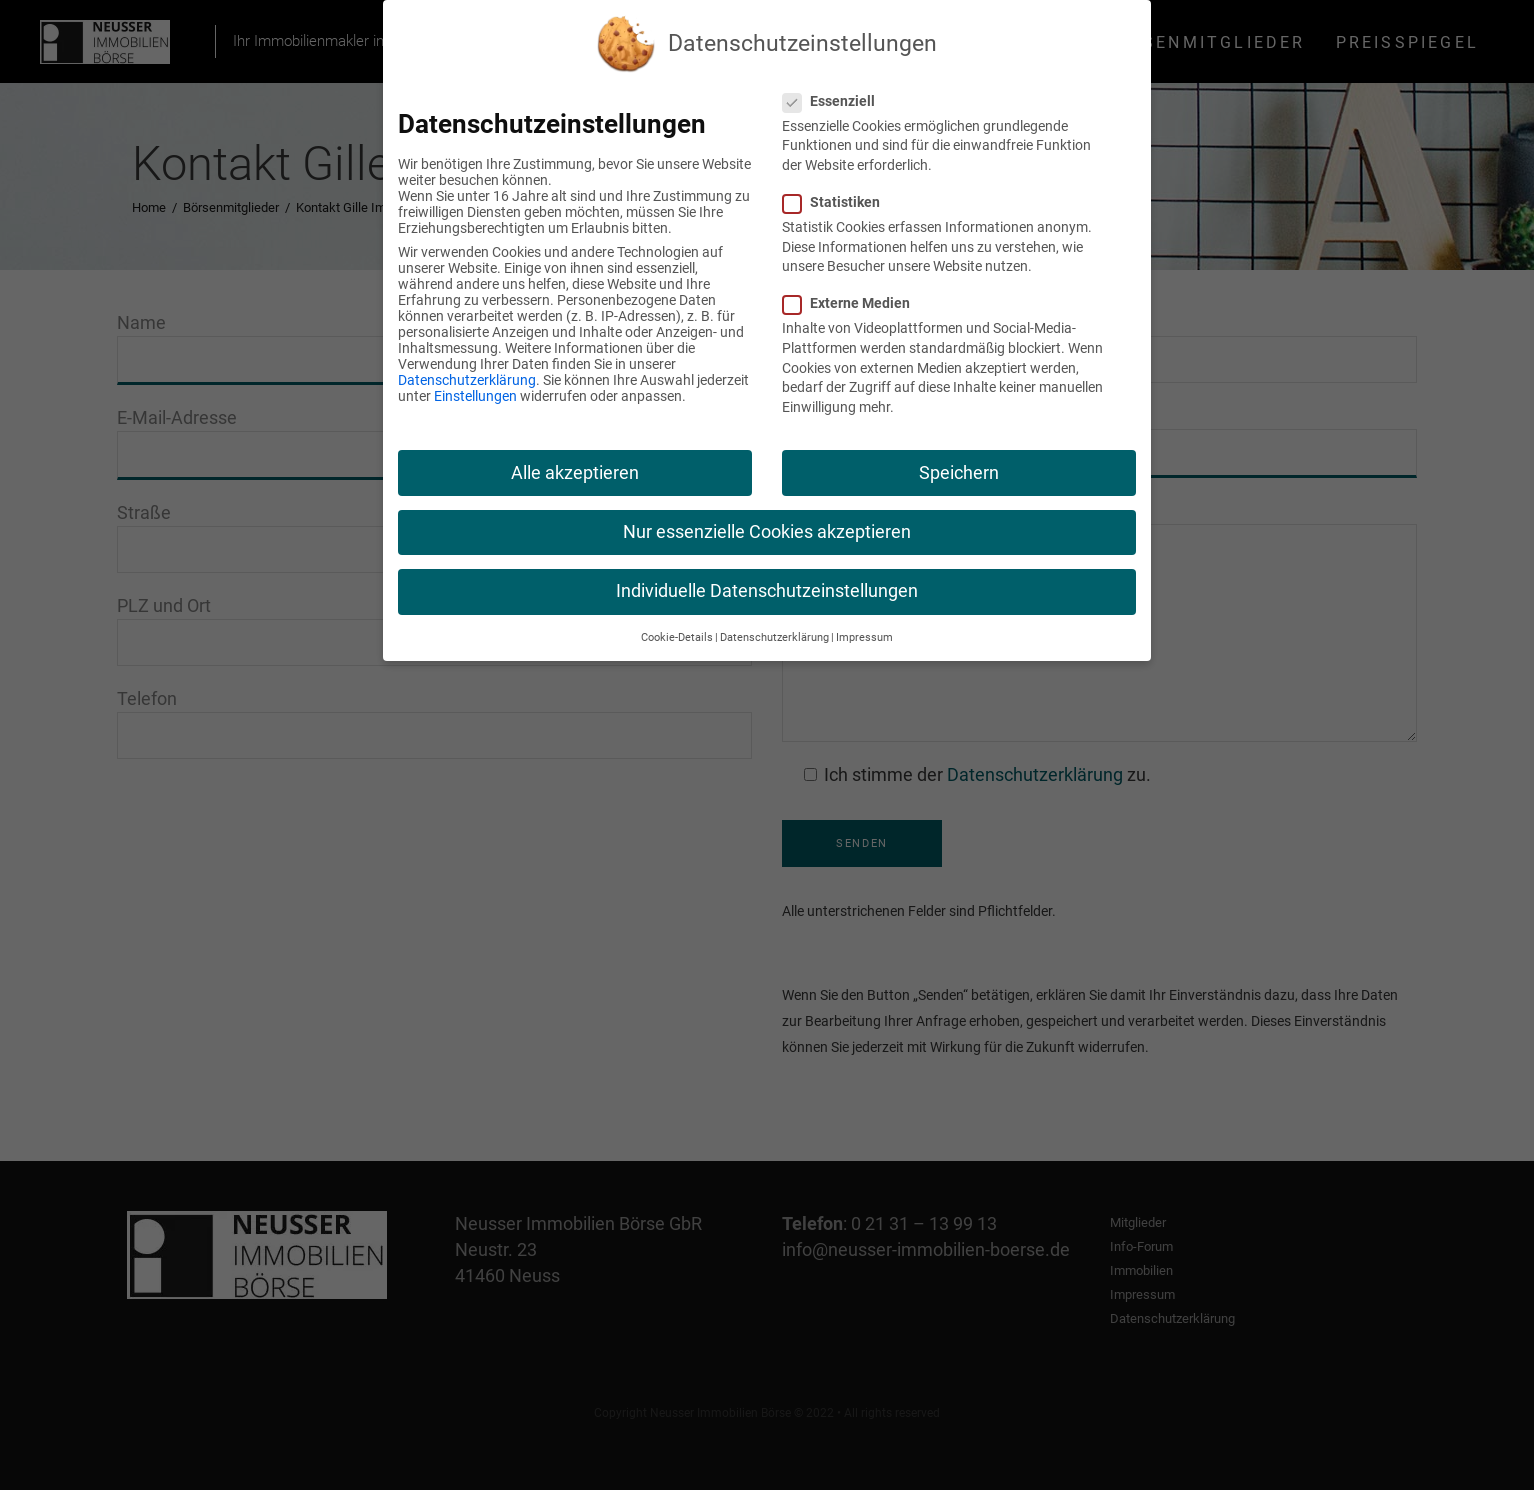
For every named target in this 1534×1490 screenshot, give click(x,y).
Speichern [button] (959, 473)
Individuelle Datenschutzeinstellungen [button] (767, 591)
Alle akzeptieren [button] (575, 473)
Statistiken (839, 202)
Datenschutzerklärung (467, 380)
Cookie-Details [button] (677, 637)
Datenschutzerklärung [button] (774, 637)
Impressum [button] (864, 637)
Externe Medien (854, 303)
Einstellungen (475, 396)
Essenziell (837, 101)
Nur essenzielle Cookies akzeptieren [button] (767, 532)
